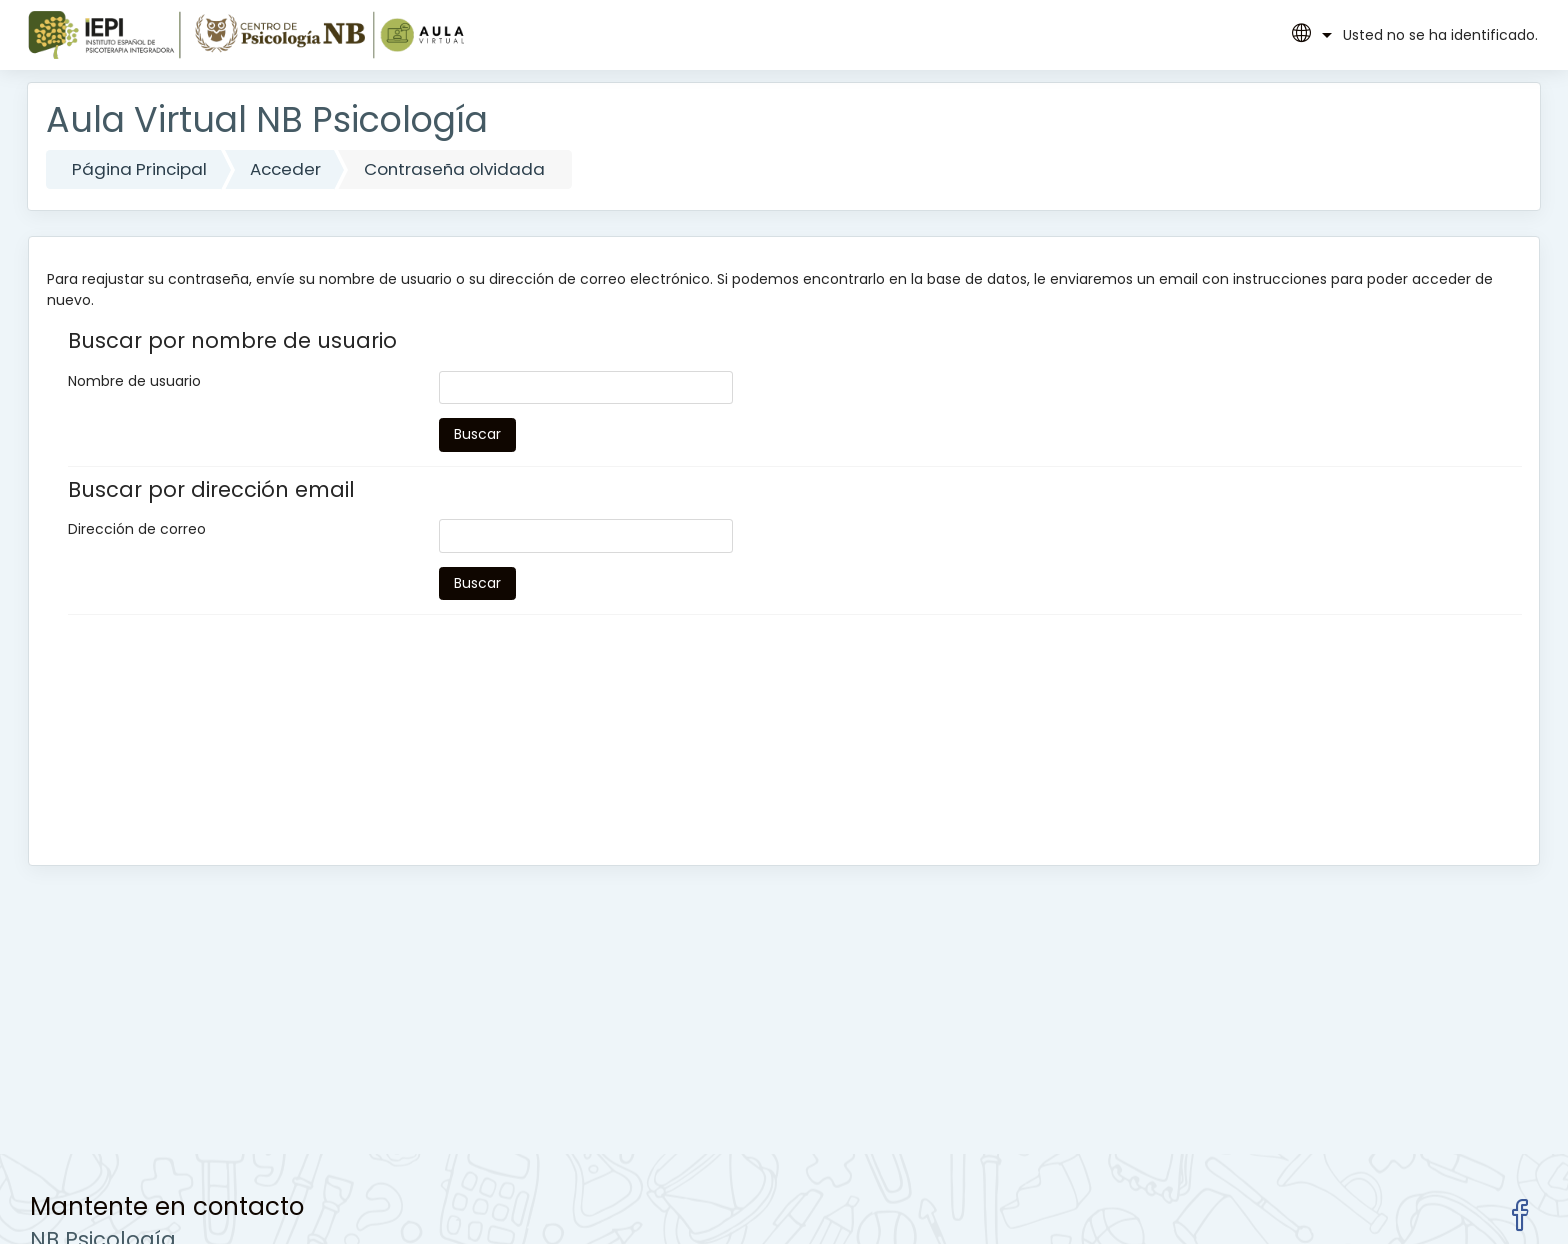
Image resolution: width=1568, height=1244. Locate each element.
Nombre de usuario (134, 381)
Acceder (285, 169)
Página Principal (139, 169)
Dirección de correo (137, 529)
